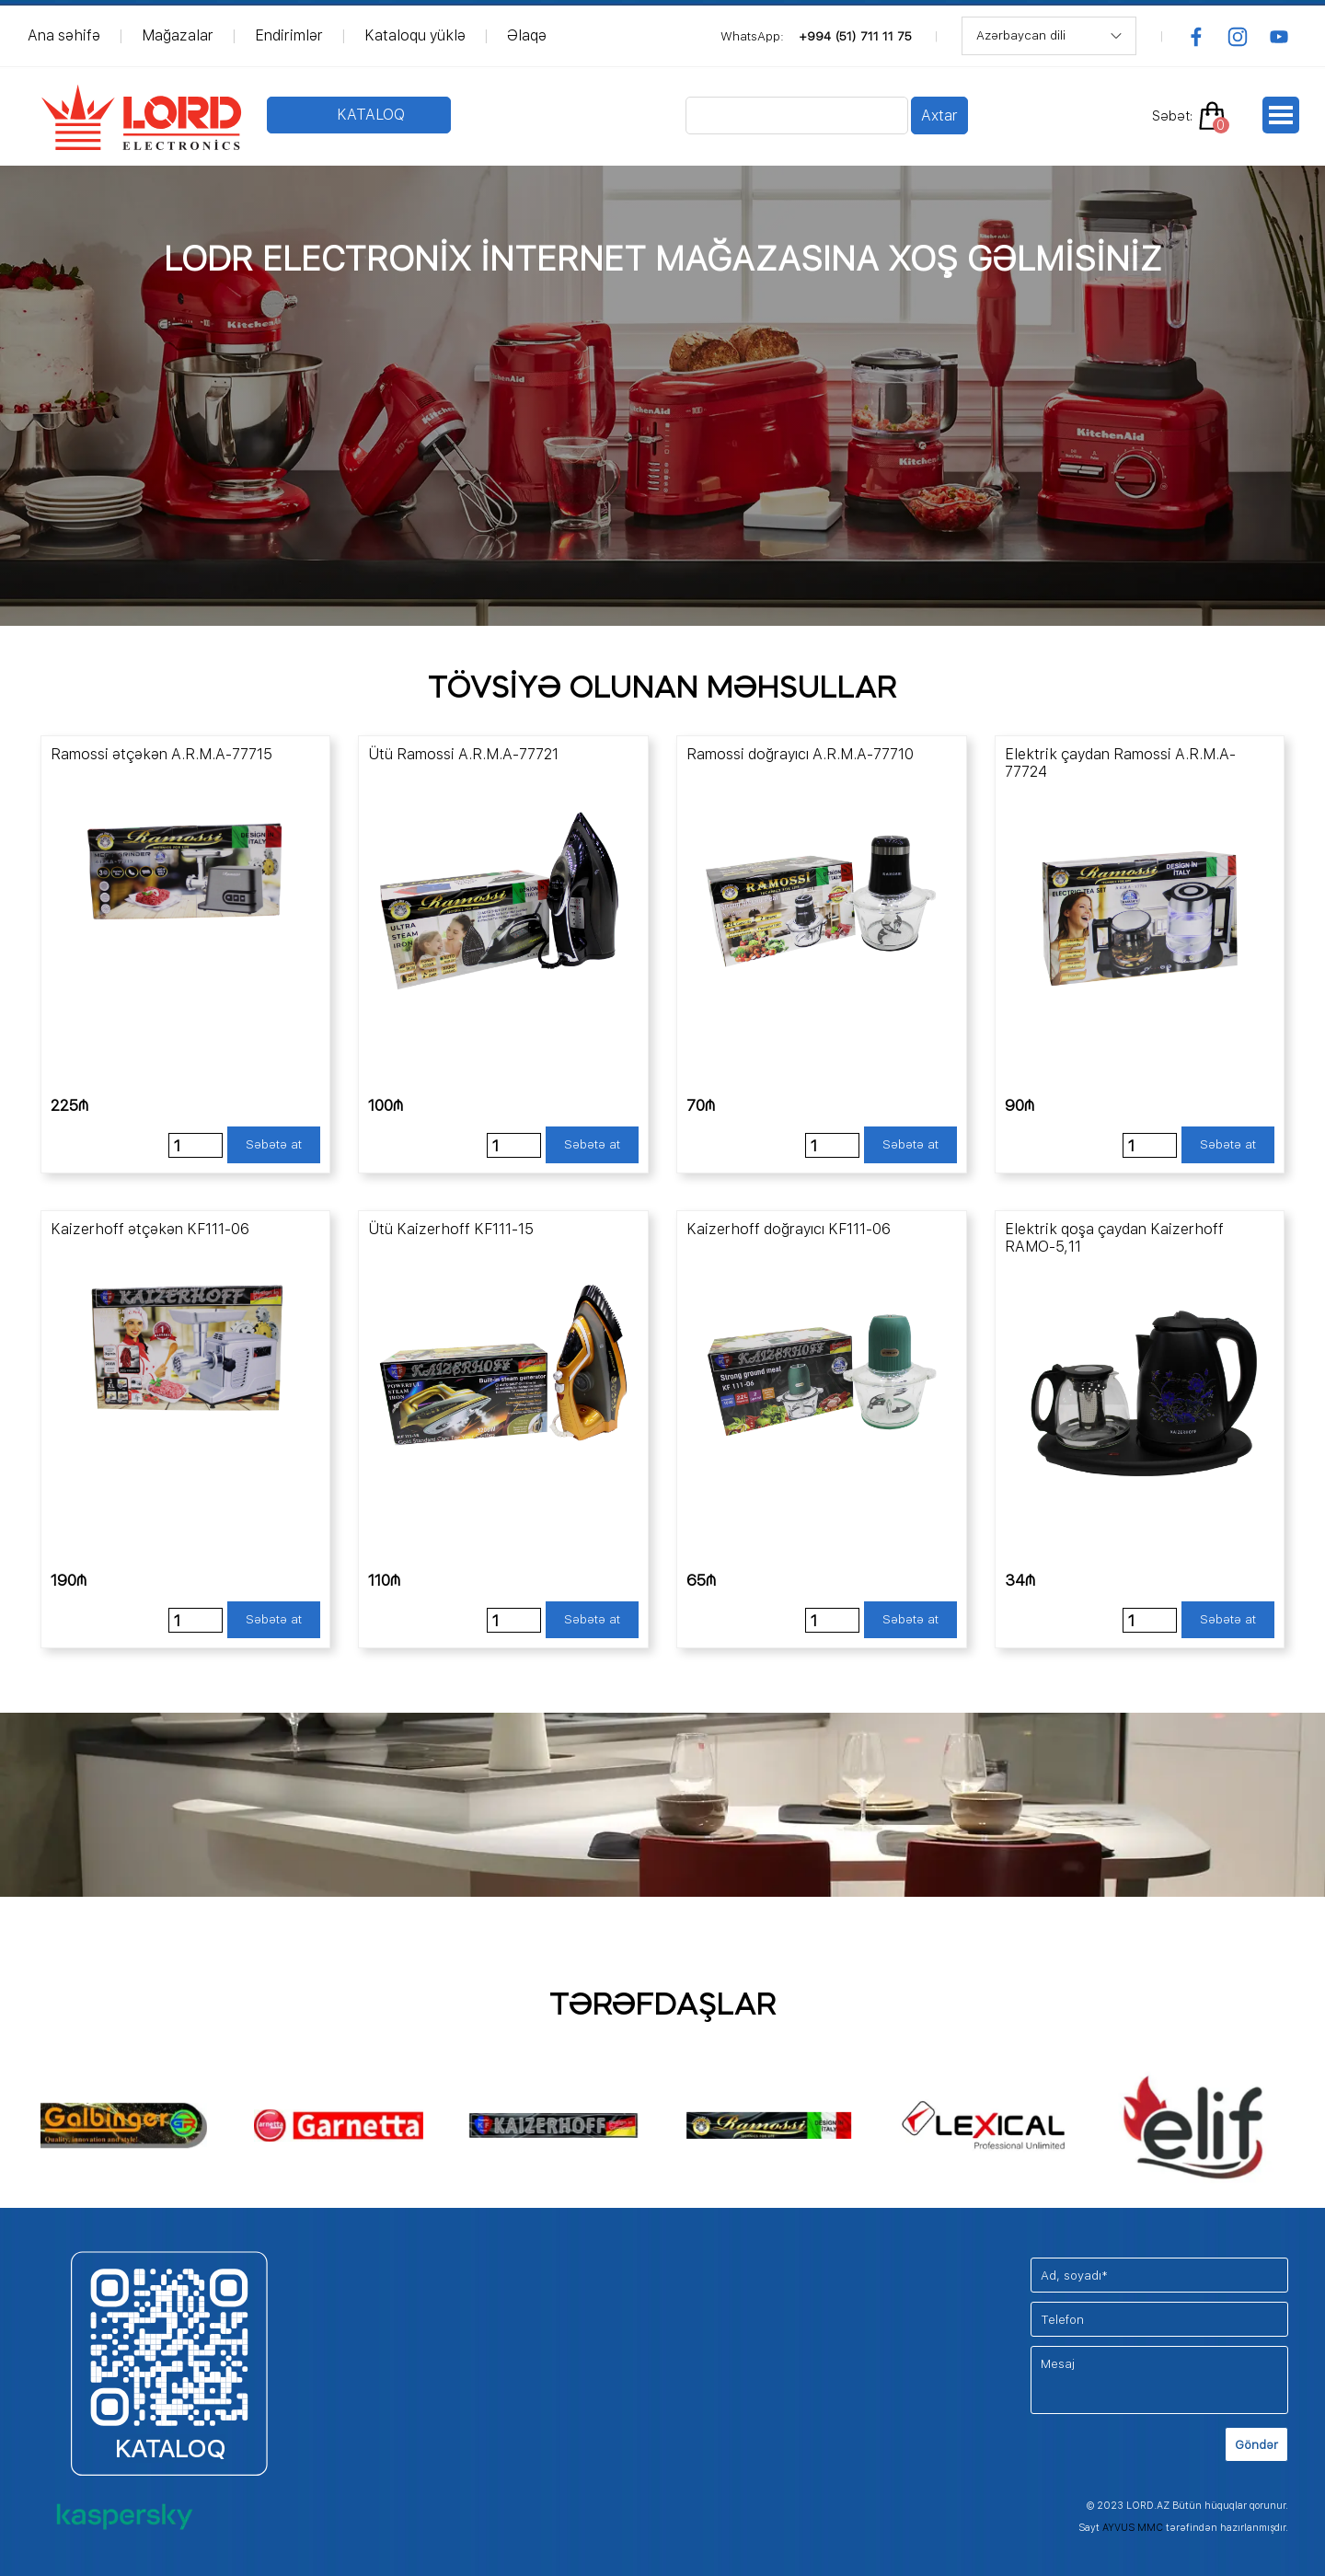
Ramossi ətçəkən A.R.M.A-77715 (161, 754)
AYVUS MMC (1132, 2528)
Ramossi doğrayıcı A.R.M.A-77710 (800, 754)
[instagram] (1237, 36)
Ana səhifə (64, 35)
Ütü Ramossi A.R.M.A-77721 (463, 754)
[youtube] (1279, 36)
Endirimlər (289, 35)
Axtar (939, 115)
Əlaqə (527, 35)
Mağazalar (177, 35)
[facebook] (1196, 36)
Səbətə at (274, 1144)
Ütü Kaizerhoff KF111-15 (451, 1229)
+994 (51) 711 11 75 (855, 36)
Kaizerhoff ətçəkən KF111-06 (150, 1229)
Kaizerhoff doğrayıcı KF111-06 (788, 1229)
